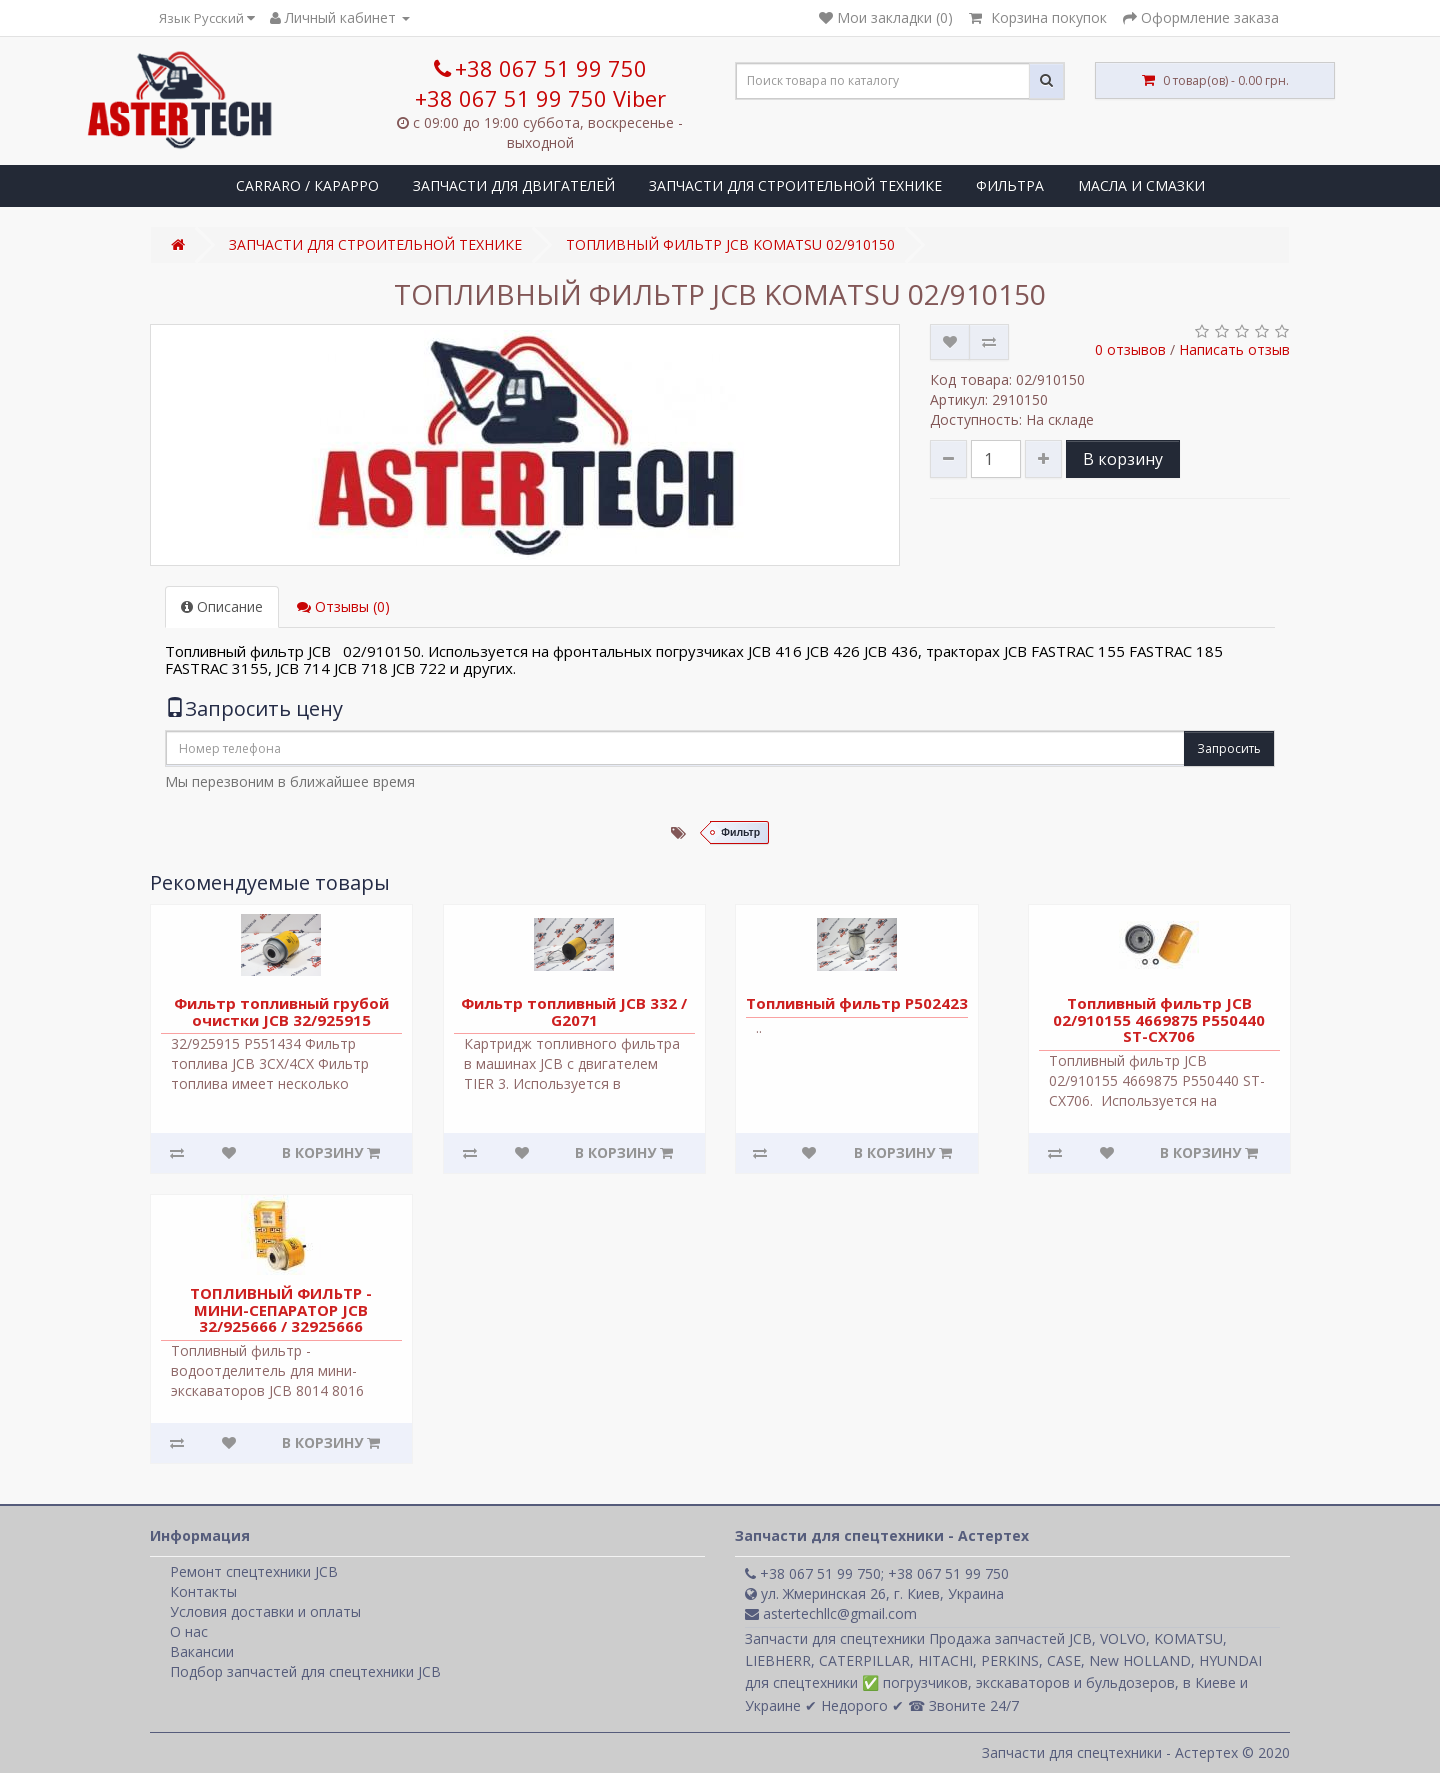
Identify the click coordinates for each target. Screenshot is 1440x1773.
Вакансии (202, 1651)
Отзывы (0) (343, 606)
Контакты (203, 1591)
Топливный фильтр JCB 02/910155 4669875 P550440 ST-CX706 (1159, 1019)
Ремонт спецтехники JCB (254, 1571)
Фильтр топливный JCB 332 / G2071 (574, 1011)
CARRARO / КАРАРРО (307, 185)
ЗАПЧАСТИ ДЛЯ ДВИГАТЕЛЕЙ (514, 185)
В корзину (1123, 459)
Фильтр (740, 833)
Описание (222, 606)
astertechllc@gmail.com (831, 1613)
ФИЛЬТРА (1010, 185)
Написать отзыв (1234, 349)
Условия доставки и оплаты (265, 1611)
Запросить (1229, 748)
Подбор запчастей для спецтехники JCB (305, 1671)
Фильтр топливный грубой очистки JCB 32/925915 (281, 1011)
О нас (189, 1631)
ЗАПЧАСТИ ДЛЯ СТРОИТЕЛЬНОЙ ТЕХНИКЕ (795, 185)
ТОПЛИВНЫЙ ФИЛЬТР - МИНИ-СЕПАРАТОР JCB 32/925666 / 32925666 (281, 1309)
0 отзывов (1130, 349)
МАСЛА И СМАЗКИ (1141, 185)
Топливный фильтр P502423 (857, 1003)
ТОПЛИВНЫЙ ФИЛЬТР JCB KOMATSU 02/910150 (730, 244)
